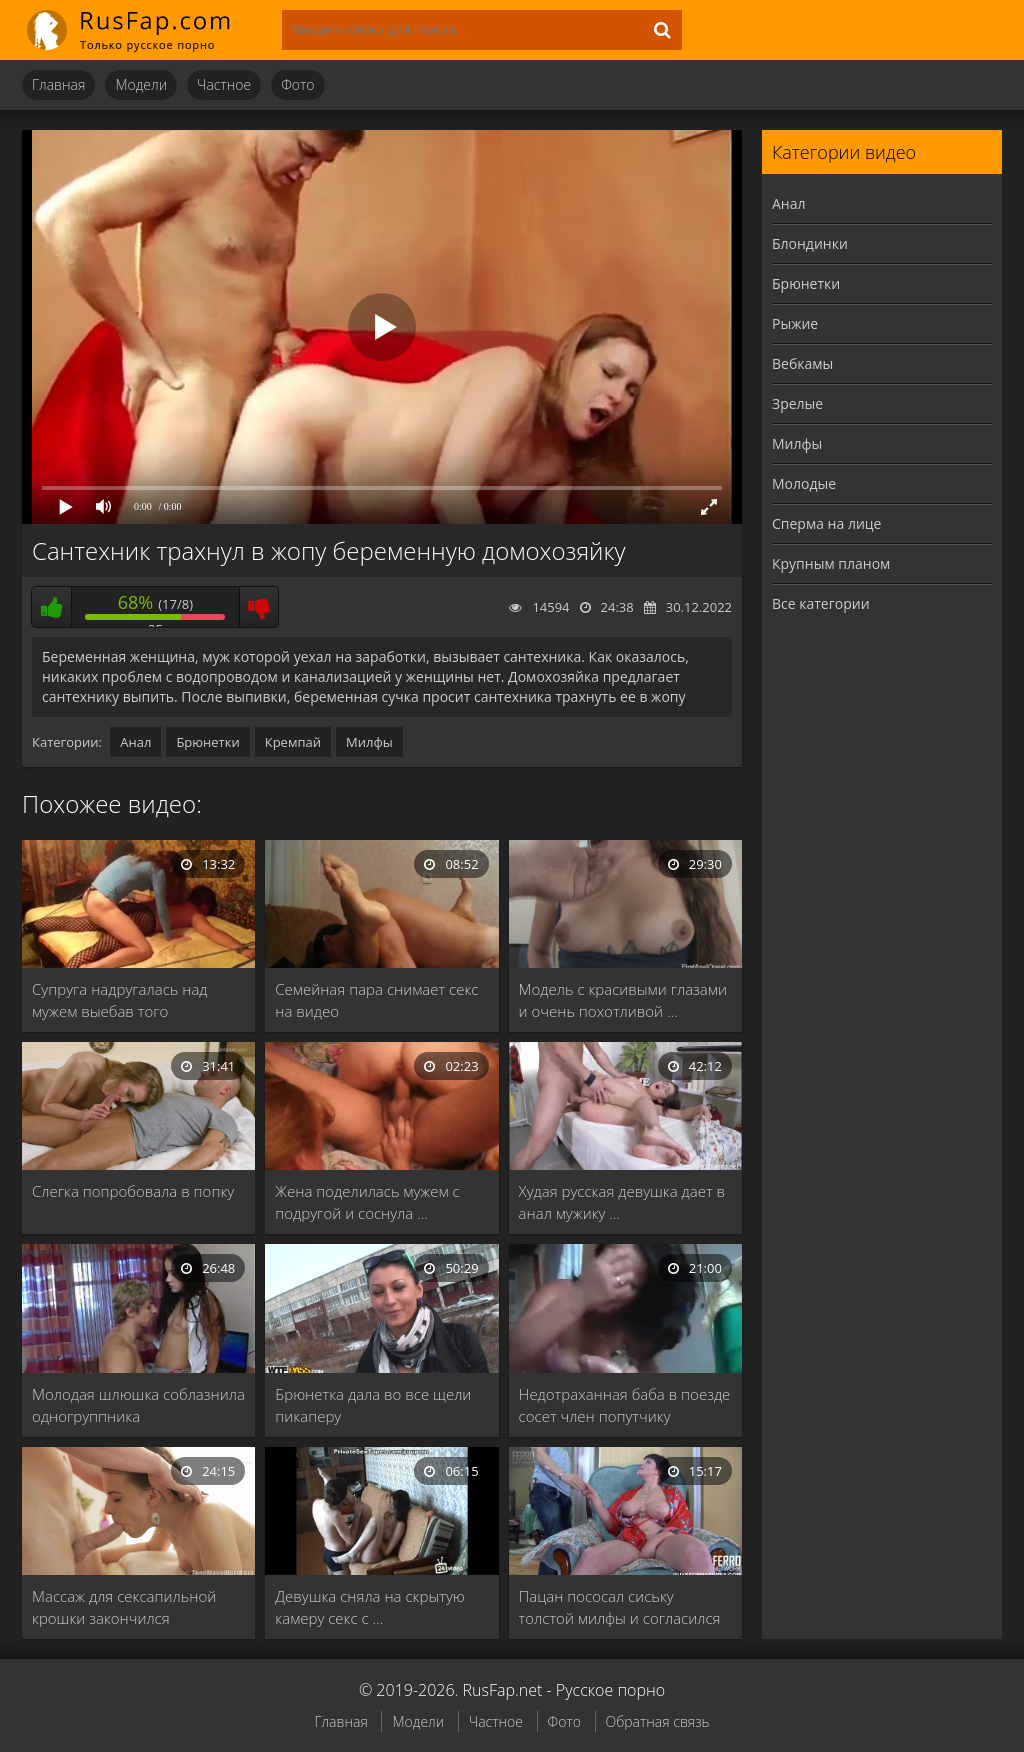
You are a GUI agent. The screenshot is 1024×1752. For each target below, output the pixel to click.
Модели (141, 84)
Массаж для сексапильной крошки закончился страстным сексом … (124, 1607)
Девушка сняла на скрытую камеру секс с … (370, 1607)
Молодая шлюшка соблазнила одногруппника (138, 1405)
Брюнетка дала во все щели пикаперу (373, 1405)
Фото (297, 84)
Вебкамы (802, 363)
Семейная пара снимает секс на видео (376, 1000)
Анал (135, 742)
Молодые (804, 483)
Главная (58, 84)
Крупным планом (831, 563)
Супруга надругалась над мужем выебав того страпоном (120, 1000)
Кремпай (293, 742)
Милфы (369, 742)
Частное (224, 84)
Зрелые (797, 403)
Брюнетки (207, 742)
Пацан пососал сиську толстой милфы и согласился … (620, 1607)
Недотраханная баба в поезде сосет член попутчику (625, 1405)
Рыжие (795, 323)
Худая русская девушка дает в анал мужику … (622, 1202)
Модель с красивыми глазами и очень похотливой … (623, 1000)
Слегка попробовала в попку (133, 1191)
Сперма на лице (826, 523)
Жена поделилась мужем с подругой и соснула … (367, 1202)
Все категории (821, 603)
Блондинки (810, 243)
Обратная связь (658, 1721)
